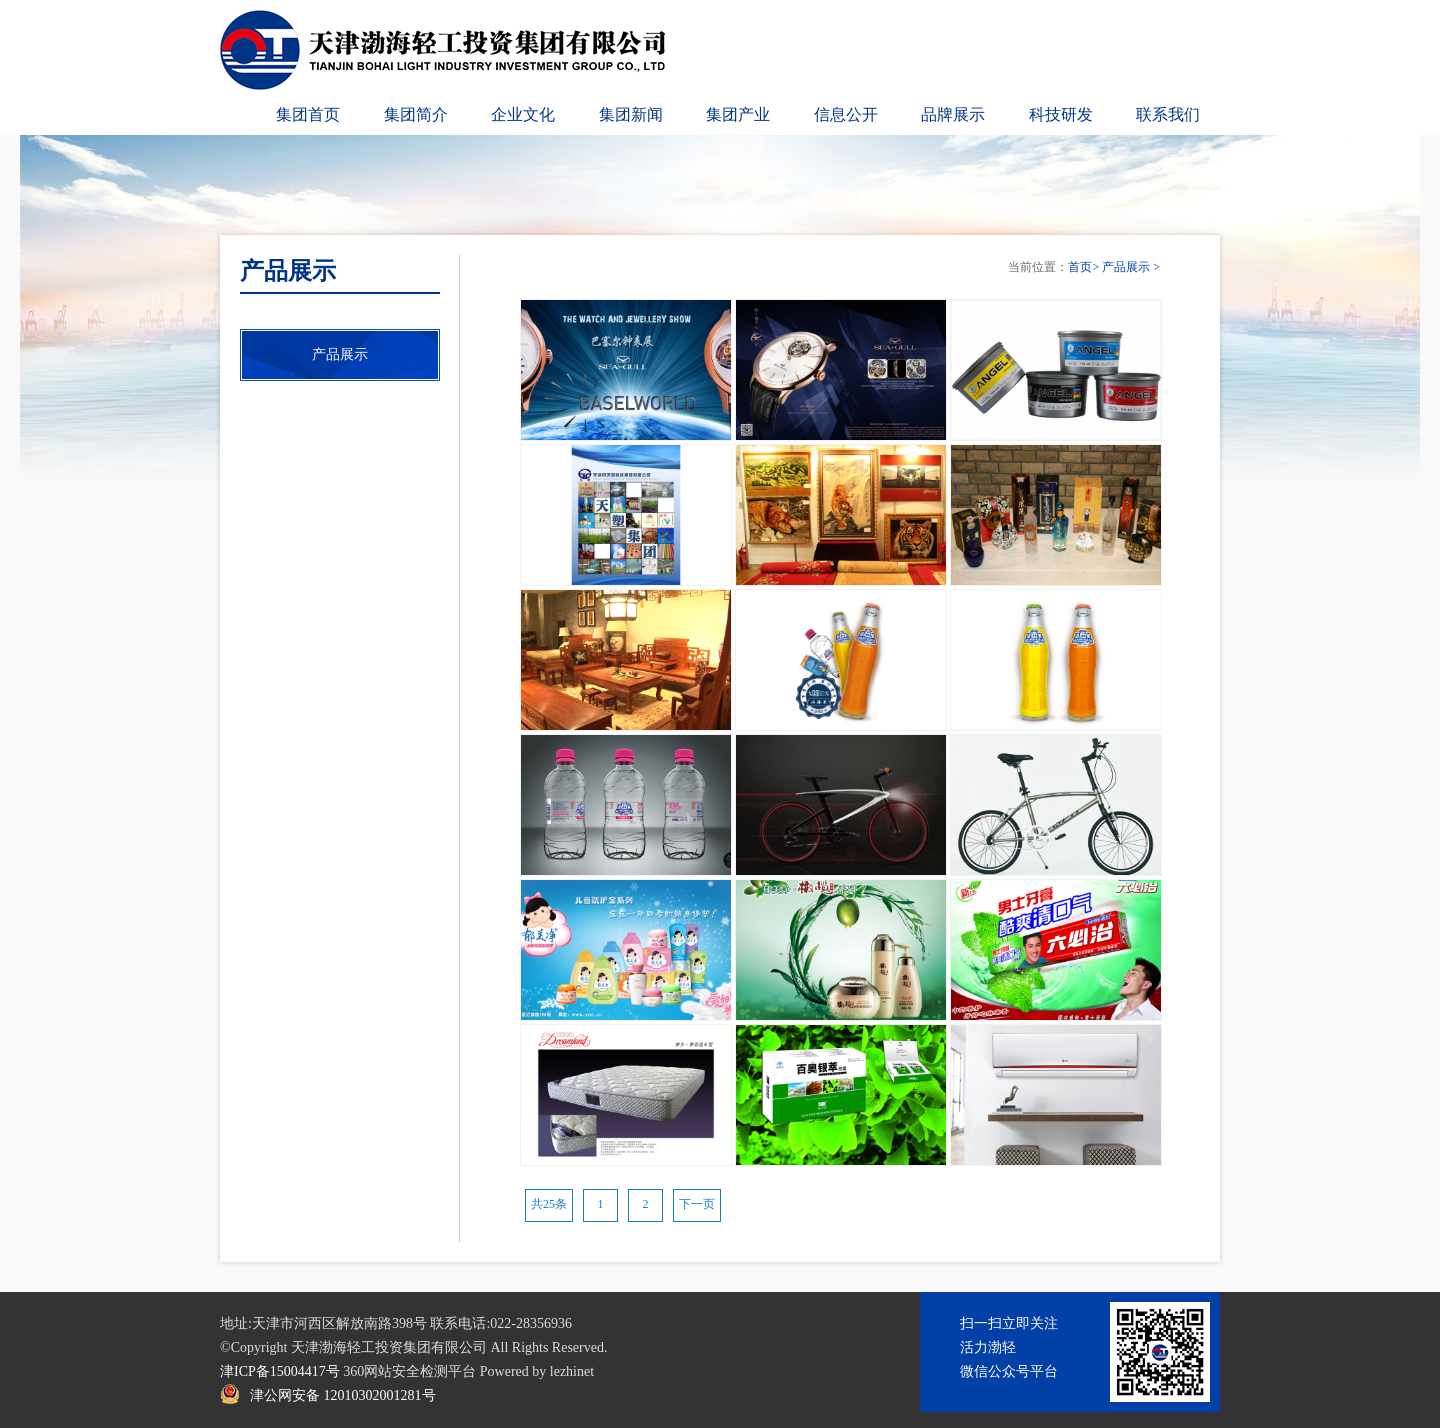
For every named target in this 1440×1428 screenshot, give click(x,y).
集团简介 (416, 114)
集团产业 (738, 114)
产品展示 (1126, 267)
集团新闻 (631, 114)
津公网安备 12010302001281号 (343, 1395)
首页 (1080, 267)
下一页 (697, 1204)
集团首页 (308, 114)
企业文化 (523, 114)
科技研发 (1061, 114)
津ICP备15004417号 (280, 1371)
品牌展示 (953, 114)
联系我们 (1168, 114)
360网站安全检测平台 (409, 1371)
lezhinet (572, 1371)
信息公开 (846, 114)
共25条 (549, 1204)
